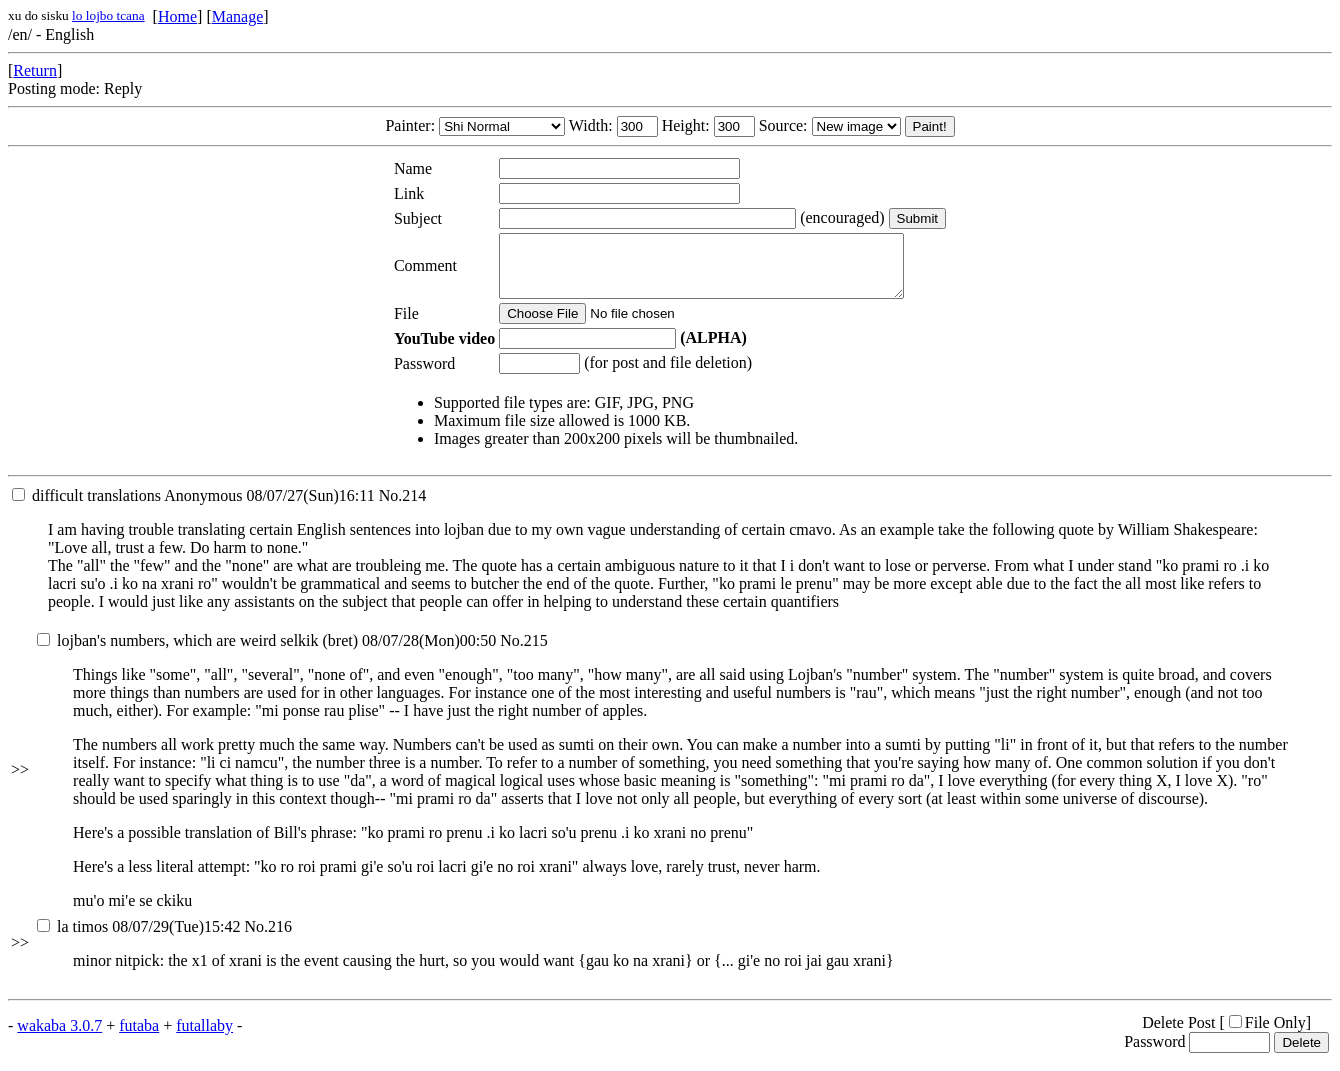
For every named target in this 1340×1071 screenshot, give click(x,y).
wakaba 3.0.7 (59, 1037)
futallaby (204, 1037)
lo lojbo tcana (108, 15)
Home (177, 16)
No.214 (403, 507)
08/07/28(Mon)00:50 (266, 652)
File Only (1267, 1034)
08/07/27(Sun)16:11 (193, 507)
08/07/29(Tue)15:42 (138, 938)
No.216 (268, 938)
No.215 (524, 652)
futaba (139, 1037)
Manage (238, 16)
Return (35, 70)
